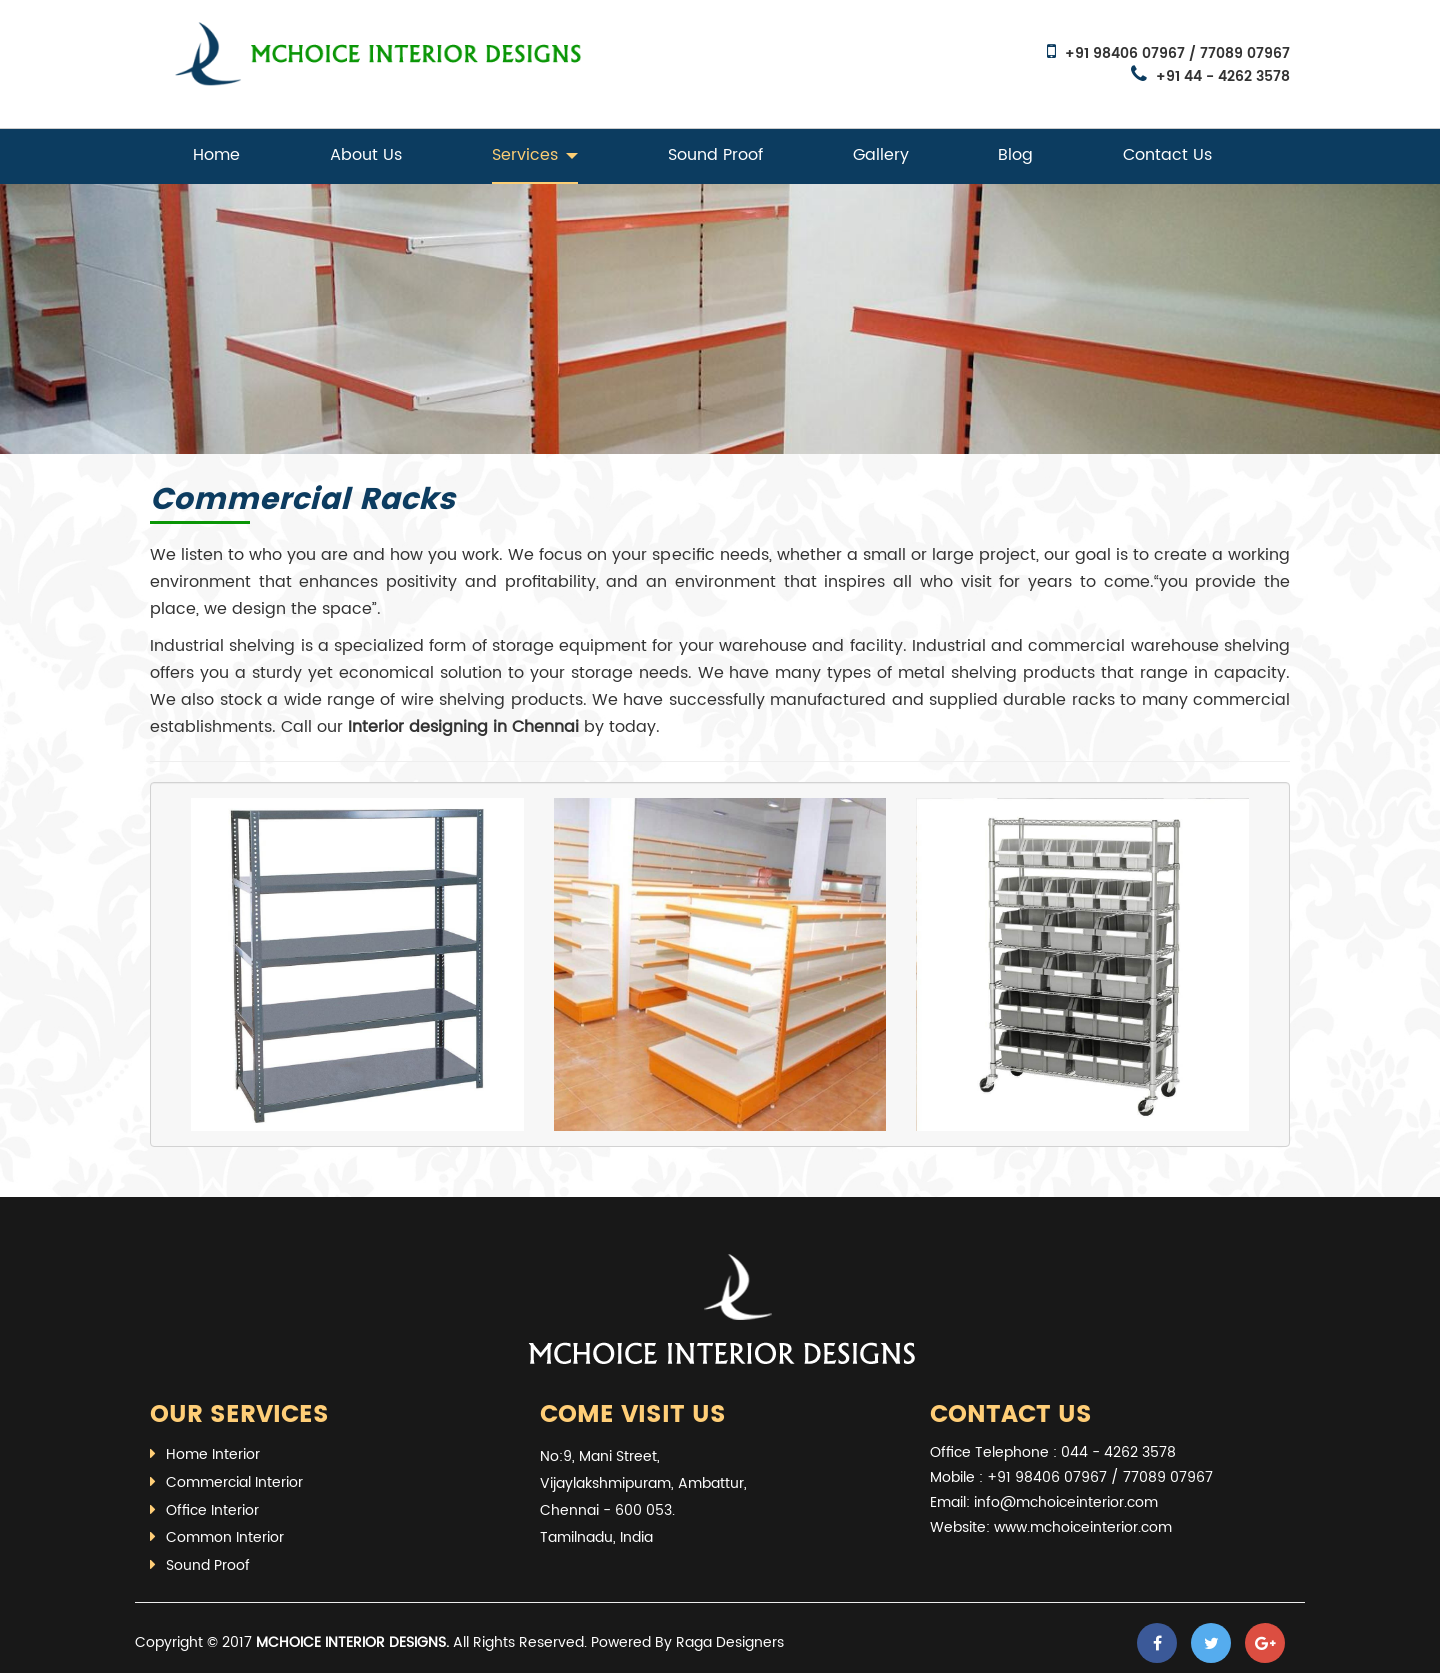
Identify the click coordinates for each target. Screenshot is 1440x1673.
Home (216, 155)
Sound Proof (715, 155)
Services (535, 155)
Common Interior (225, 1537)
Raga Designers (730, 1642)
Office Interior (212, 1510)
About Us (366, 155)
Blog (1015, 155)
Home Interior (213, 1454)
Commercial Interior (234, 1482)
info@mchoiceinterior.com (1066, 1502)
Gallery (881, 155)
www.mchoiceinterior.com (1083, 1527)
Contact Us (1167, 155)
